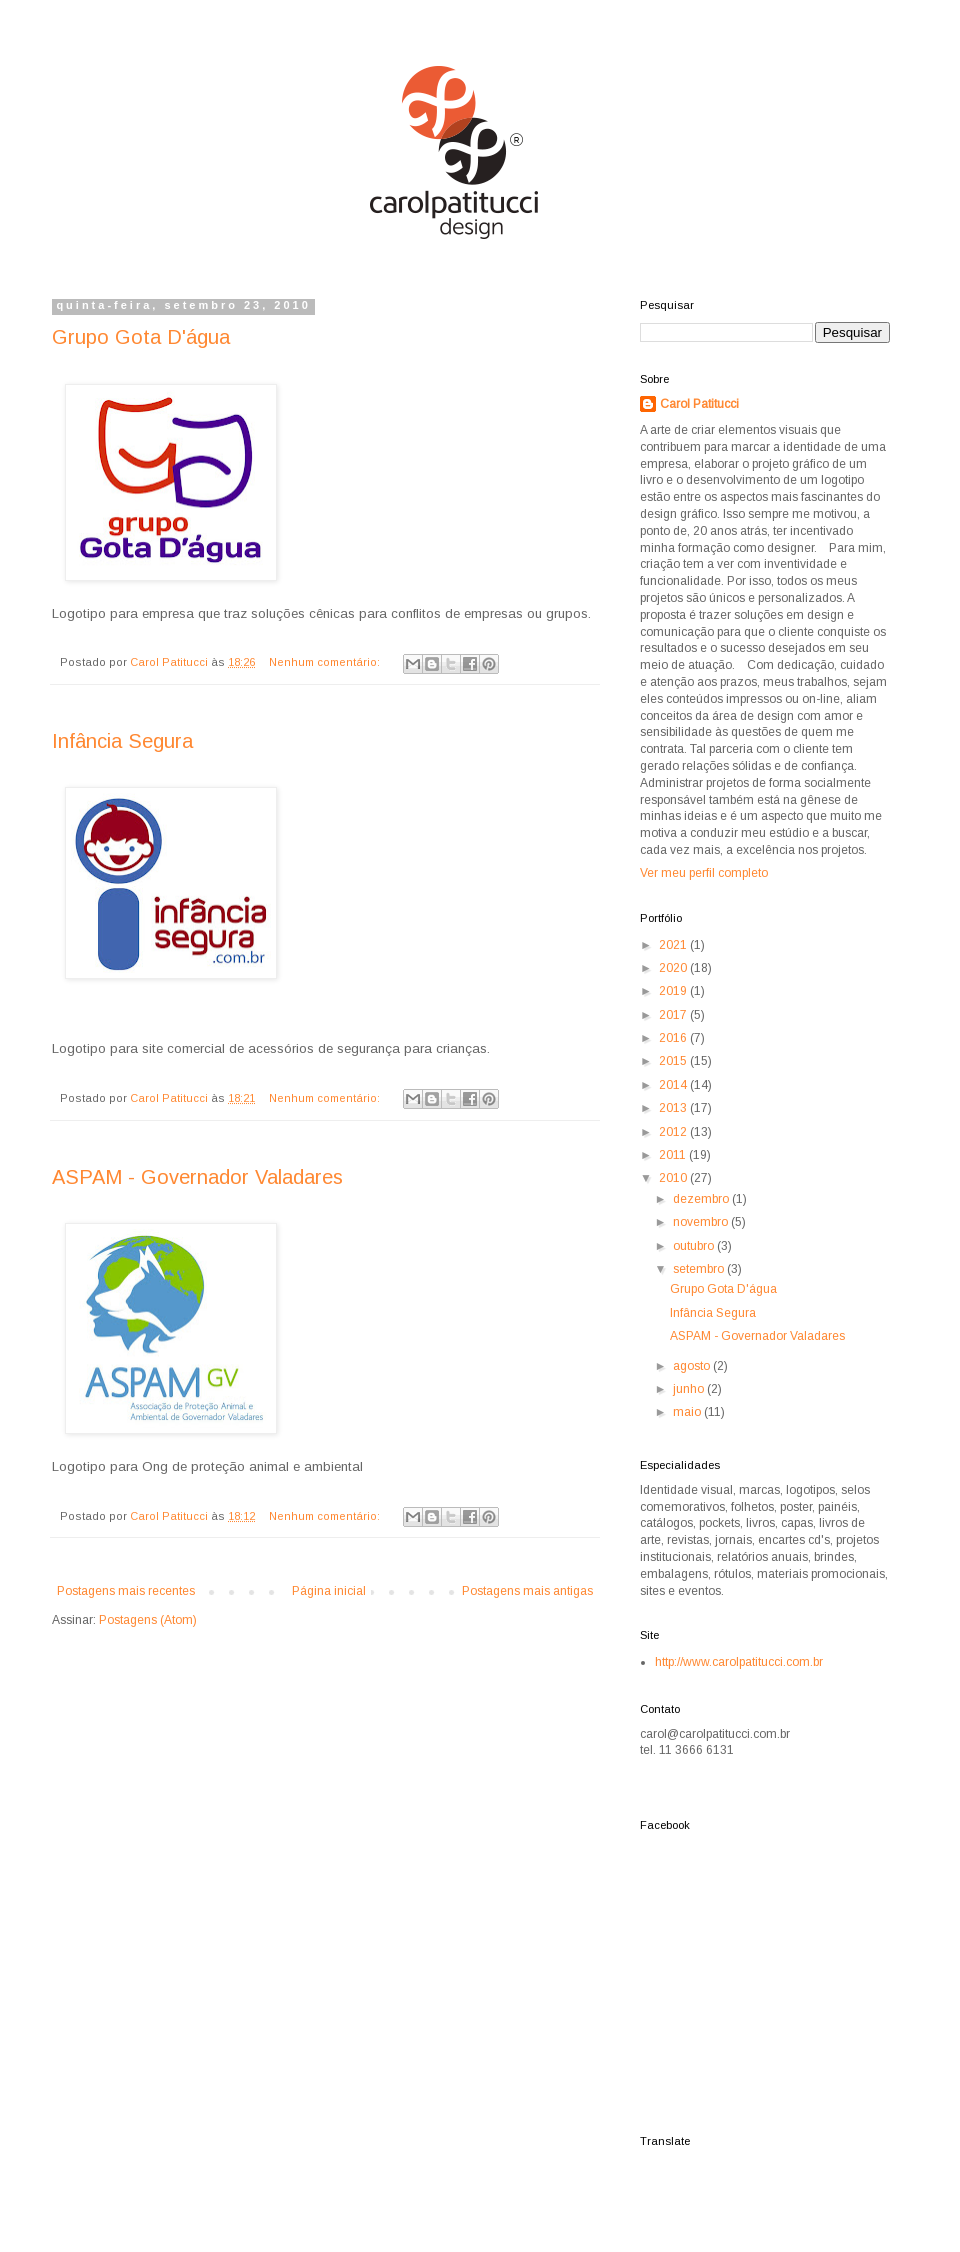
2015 (674, 1061)
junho (690, 1389)
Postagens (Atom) (148, 1620)
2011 (674, 1155)
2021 (674, 945)
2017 (674, 1015)
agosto (693, 1366)
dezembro (702, 1199)
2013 (674, 1108)
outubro (695, 1246)
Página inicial (329, 1591)
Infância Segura (122, 741)
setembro (700, 1269)
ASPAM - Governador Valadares (197, 1177)
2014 (674, 1085)
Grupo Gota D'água (141, 337)
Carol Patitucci (699, 404)
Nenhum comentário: (326, 662)
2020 (674, 968)
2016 (674, 1038)
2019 (674, 991)
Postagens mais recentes (126, 1591)
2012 (674, 1132)
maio (688, 1412)
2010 (674, 1178)
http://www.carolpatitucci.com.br (739, 1662)
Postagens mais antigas (527, 1591)
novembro (702, 1222)
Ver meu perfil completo (704, 873)
